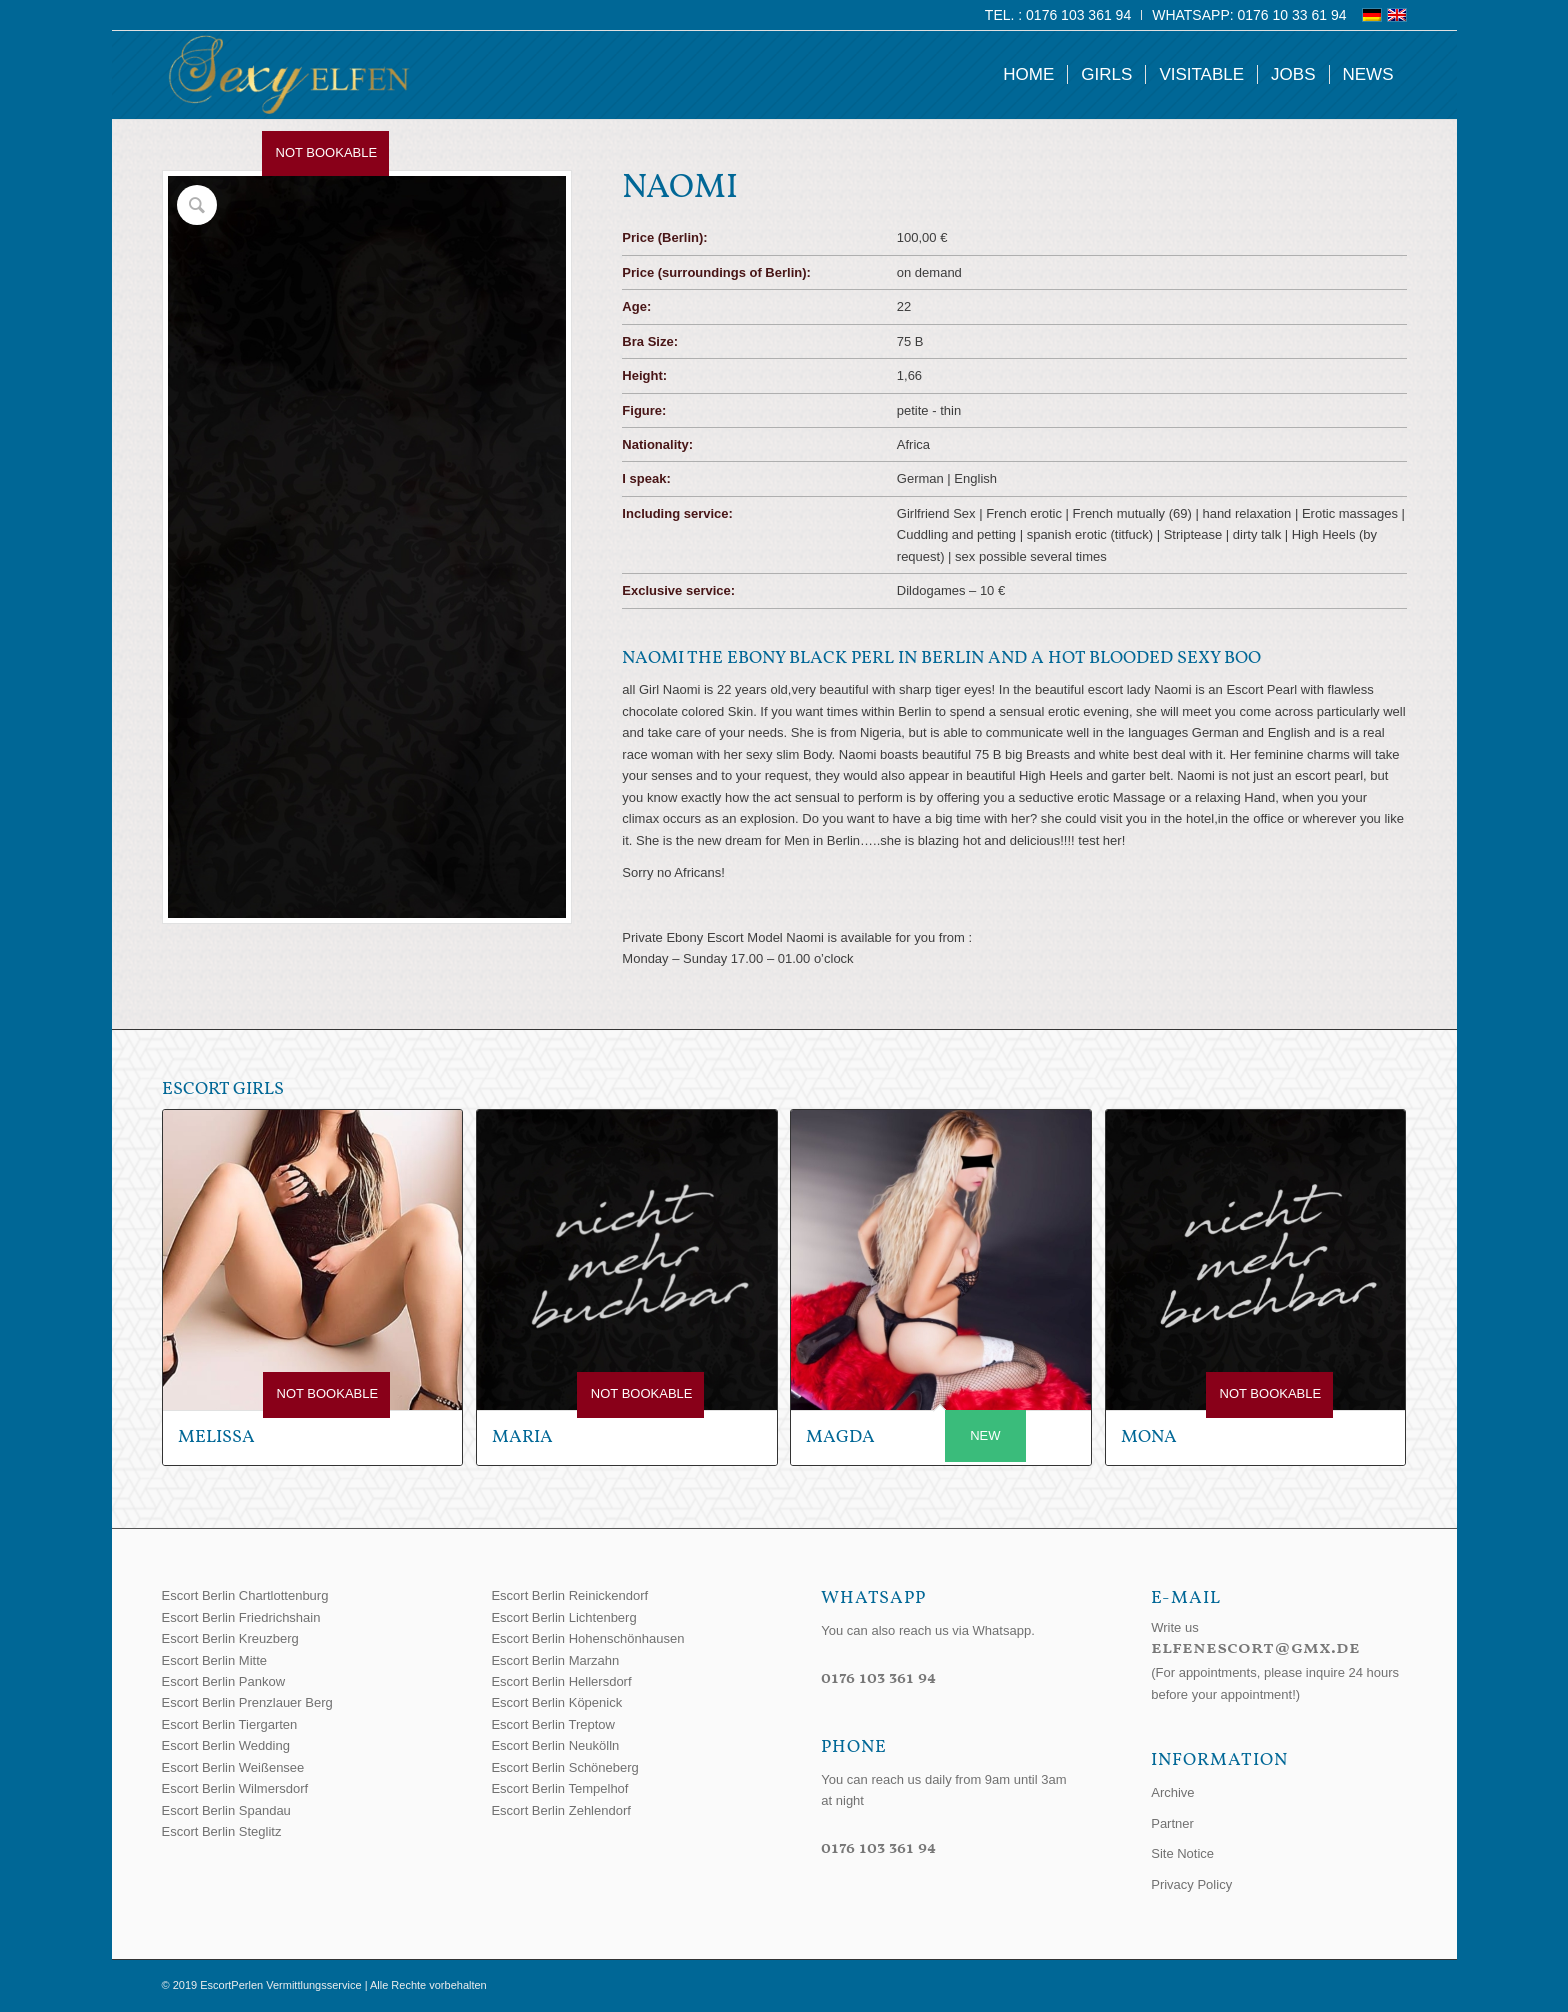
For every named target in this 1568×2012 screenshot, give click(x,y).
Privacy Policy (1191, 1884)
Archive (1172, 1792)
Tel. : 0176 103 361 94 (1058, 15)
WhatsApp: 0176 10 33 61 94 (1249, 15)
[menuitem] (1058, 15)
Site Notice (1182, 1853)
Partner (1172, 1823)
